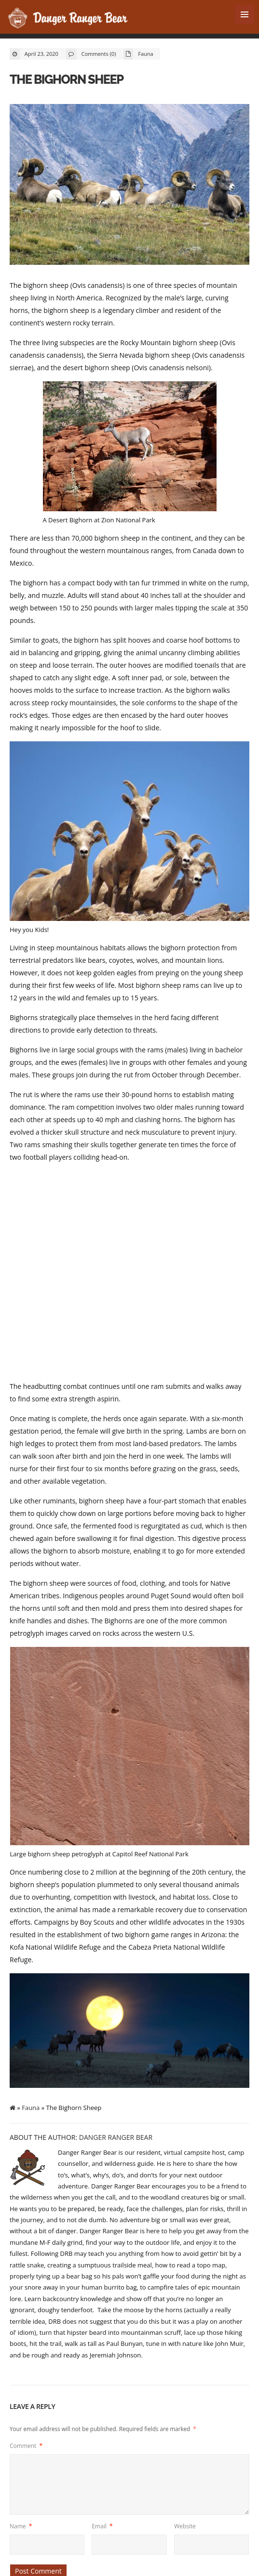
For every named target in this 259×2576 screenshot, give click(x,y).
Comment (26, 2446)
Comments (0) (99, 53)
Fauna (145, 53)
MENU (244, 14)
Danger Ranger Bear (115, 2137)
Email (102, 2526)
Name (21, 2526)
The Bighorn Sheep (65, 79)
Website (185, 2526)
